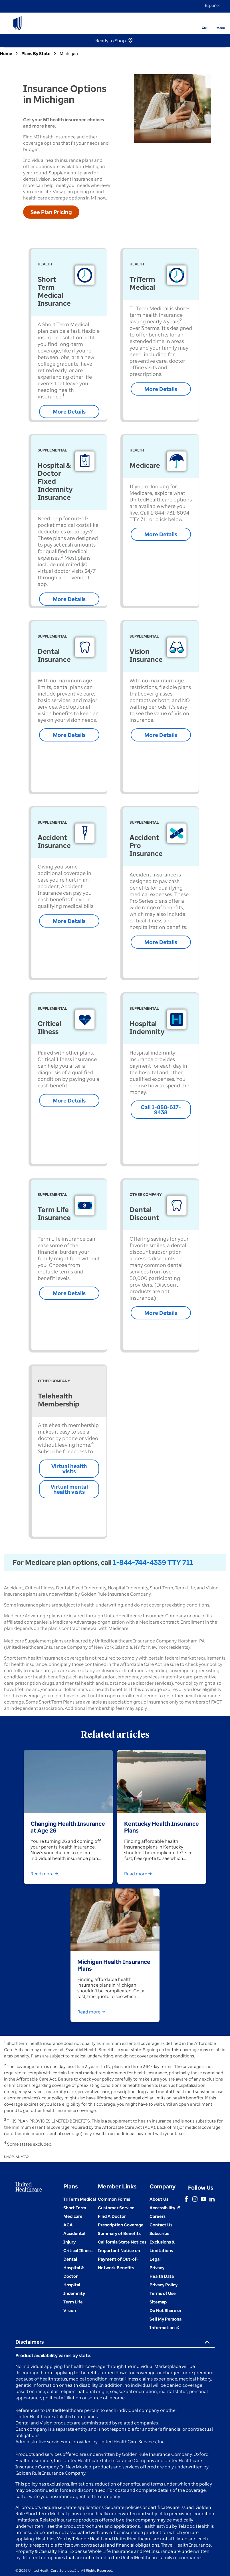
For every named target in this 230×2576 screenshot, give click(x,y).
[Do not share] (166, 2318)
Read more (45, 1873)
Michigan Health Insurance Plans (113, 1965)
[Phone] (200, 19)
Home (6, 53)
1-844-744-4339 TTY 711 (153, 1562)
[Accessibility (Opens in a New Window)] (165, 2207)
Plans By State (36, 53)
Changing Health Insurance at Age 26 (68, 1826)
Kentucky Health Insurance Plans (161, 1826)
